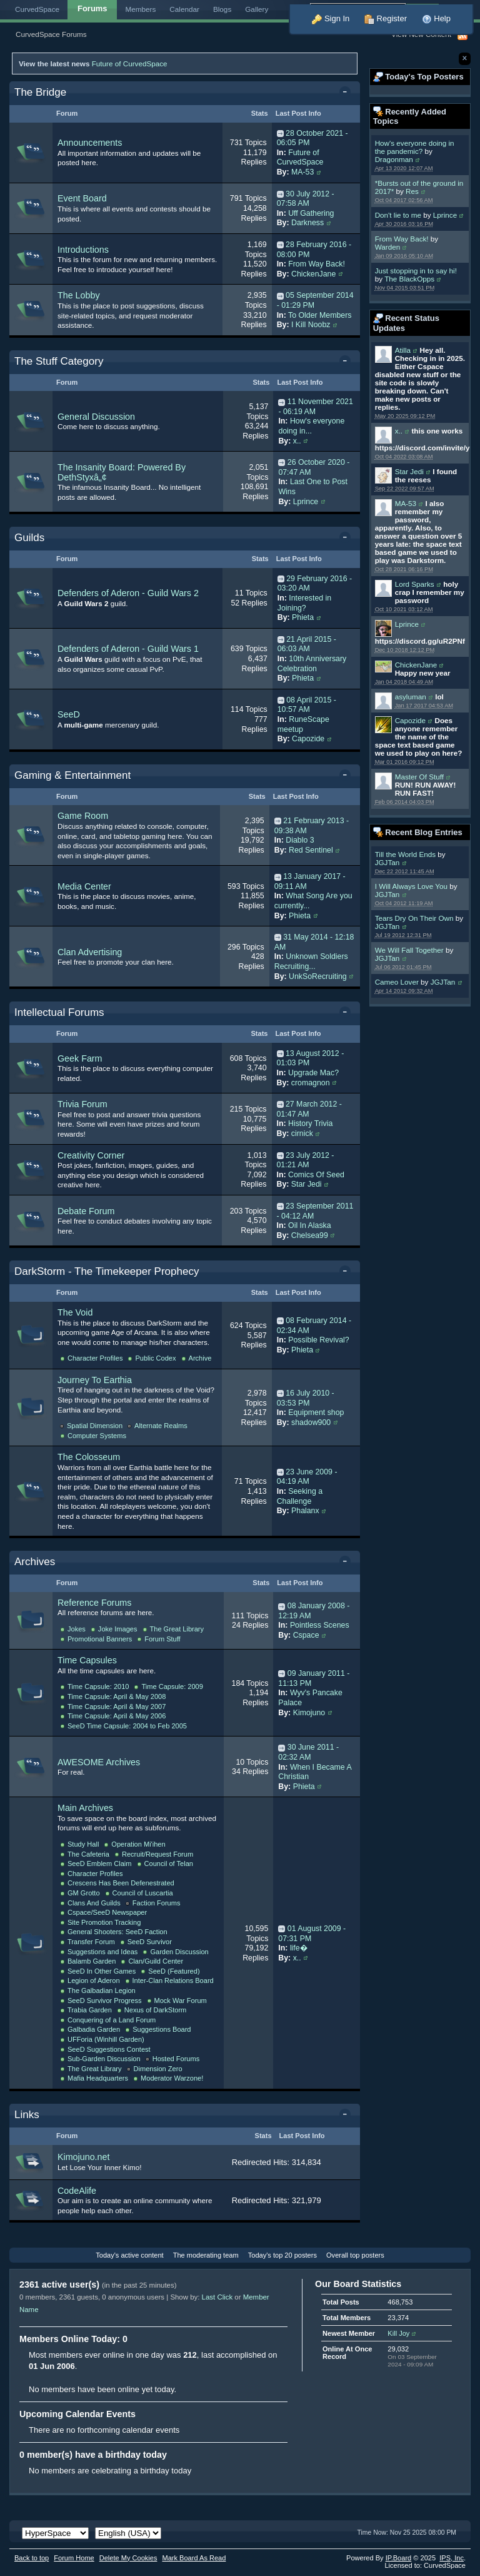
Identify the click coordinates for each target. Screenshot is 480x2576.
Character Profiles (95, 1358)
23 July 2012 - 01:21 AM (305, 1160)
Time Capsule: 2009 (171, 1686)
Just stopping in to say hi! (416, 270)
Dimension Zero (158, 2068)
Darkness (307, 222)
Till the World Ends (405, 854)
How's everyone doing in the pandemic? (414, 147)
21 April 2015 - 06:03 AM (307, 644)
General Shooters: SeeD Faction (118, 1931)
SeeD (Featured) (173, 1971)
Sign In (330, 18)
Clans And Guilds (94, 1903)
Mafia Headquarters (98, 2078)
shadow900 (311, 1422)
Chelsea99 (309, 1235)
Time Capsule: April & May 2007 (117, 1706)
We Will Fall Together (409, 950)
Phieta (303, 617)
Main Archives (85, 1808)
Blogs (222, 9)
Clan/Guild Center (155, 1961)
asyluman (410, 696)
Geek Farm (80, 1058)
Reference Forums (94, 1603)
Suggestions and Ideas (103, 1951)
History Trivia (310, 1123)
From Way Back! (402, 239)
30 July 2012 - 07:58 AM (305, 199)
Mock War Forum (180, 2000)
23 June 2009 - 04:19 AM (307, 1477)
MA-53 (405, 503)
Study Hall (83, 1844)
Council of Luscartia (142, 1893)
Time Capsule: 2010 (98, 1686)
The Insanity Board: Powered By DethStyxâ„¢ (122, 472)
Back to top (31, 2558)
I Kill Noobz (310, 324)
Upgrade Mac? (313, 1072)
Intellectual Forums (59, 1012)
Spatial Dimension (94, 1425)
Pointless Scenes (319, 1625)
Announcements (90, 143)
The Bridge (40, 92)
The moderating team (206, 2255)
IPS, (451, 2558)
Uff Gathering (311, 213)
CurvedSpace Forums (51, 34)
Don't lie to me (398, 215)
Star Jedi (409, 471)
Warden (388, 247)
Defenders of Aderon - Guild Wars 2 (128, 593)
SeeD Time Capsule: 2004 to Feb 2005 (127, 1726)
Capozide (410, 720)
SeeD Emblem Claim (100, 1863)
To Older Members (320, 315)
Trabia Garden (90, 2010)
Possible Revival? (318, 1340)
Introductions (83, 250)
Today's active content (129, 2255)
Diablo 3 (300, 840)
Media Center (84, 886)
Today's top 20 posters (282, 2255)
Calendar (184, 9)
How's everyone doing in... (311, 426)
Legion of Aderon (94, 1980)
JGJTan (387, 862)
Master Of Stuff (419, 777)
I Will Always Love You (411, 886)
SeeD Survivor (150, 1941)
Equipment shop (316, 1412)
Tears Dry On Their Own (414, 918)
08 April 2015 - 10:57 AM (307, 705)
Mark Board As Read (194, 2558)
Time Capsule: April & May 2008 (117, 1696)
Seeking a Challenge (299, 1496)
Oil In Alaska (309, 1225)
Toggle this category (347, 93)
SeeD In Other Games (102, 1971)
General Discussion (96, 417)
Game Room (83, 816)
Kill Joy (398, 2333)
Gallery (256, 9)
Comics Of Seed (316, 1174)
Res (412, 191)
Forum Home (74, 2558)
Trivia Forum (83, 1104)
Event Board (82, 198)
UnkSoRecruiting (318, 976)
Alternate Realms (161, 1425)
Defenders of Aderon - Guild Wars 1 (128, 649)
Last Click (217, 2297)
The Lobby (79, 295)
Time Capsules (87, 1660)
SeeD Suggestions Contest (109, 2049)
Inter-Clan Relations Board (173, 1980)
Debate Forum (86, 1211)
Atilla (403, 350)
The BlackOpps (409, 279)
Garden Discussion (179, 1951)
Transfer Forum (91, 1941)
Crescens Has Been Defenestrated (121, 1883)
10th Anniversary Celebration (312, 663)
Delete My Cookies (128, 2558)
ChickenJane (416, 665)
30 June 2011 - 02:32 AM (308, 1752)
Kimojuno (309, 1712)
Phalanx (305, 1510)
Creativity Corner (91, 1155)
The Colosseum (89, 1457)
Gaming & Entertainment (72, 775)
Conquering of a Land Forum (112, 2020)
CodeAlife (77, 2191)
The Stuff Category (58, 361)
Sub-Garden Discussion (104, 2058)
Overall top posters (355, 2255)
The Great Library (177, 1629)
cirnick (302, 1133)
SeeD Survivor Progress (105, 2000)
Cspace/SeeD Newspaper (107, 1912)
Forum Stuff (162, 1639)
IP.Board (399, 2558)
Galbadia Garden (94, 2029)
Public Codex (155, 1358)
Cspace (306, 1635)
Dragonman (394, 159)
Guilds (29, 538)
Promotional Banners (100, 1639)
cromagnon (310, 1082)
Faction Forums (156, 1903)
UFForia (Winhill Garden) (106, 2039)
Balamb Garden (92, 1961)
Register (385, 18)
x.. (398, 431)
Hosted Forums (176, 2058)
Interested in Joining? (304, 603)
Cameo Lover (397, 982)
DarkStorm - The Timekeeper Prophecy (106, 1271)
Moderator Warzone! (172, 2078)
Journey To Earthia (95, 1380)
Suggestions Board (161, 2029)
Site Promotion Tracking (104, 1922)
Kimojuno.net (83, 2157)
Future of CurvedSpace (130, 63)
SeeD (69, 714)
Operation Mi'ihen (138, 1844)
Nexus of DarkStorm (155, 2010)
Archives (34, 1562)
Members (141, 9)
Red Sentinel (311, 850)
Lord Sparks (414, 584)
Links (26, 2115)
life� (299, 1948)
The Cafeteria (88, 1854)
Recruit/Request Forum (157, 1854)
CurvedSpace (37, 9)
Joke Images (118, 1629)
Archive (200, 1358)
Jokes (77, 1629)
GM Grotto (84, 1893)
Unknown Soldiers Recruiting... (311, 961)
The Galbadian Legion (102, 1990)
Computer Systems (97, 1435)
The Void (75, 1312)
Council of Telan (168, 1863)
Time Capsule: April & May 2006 (117, 1716)
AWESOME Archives (99, 1762)
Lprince (445, 215)
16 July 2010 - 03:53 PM (305, 1398)
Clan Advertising (90, 952)
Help (436, 18)
